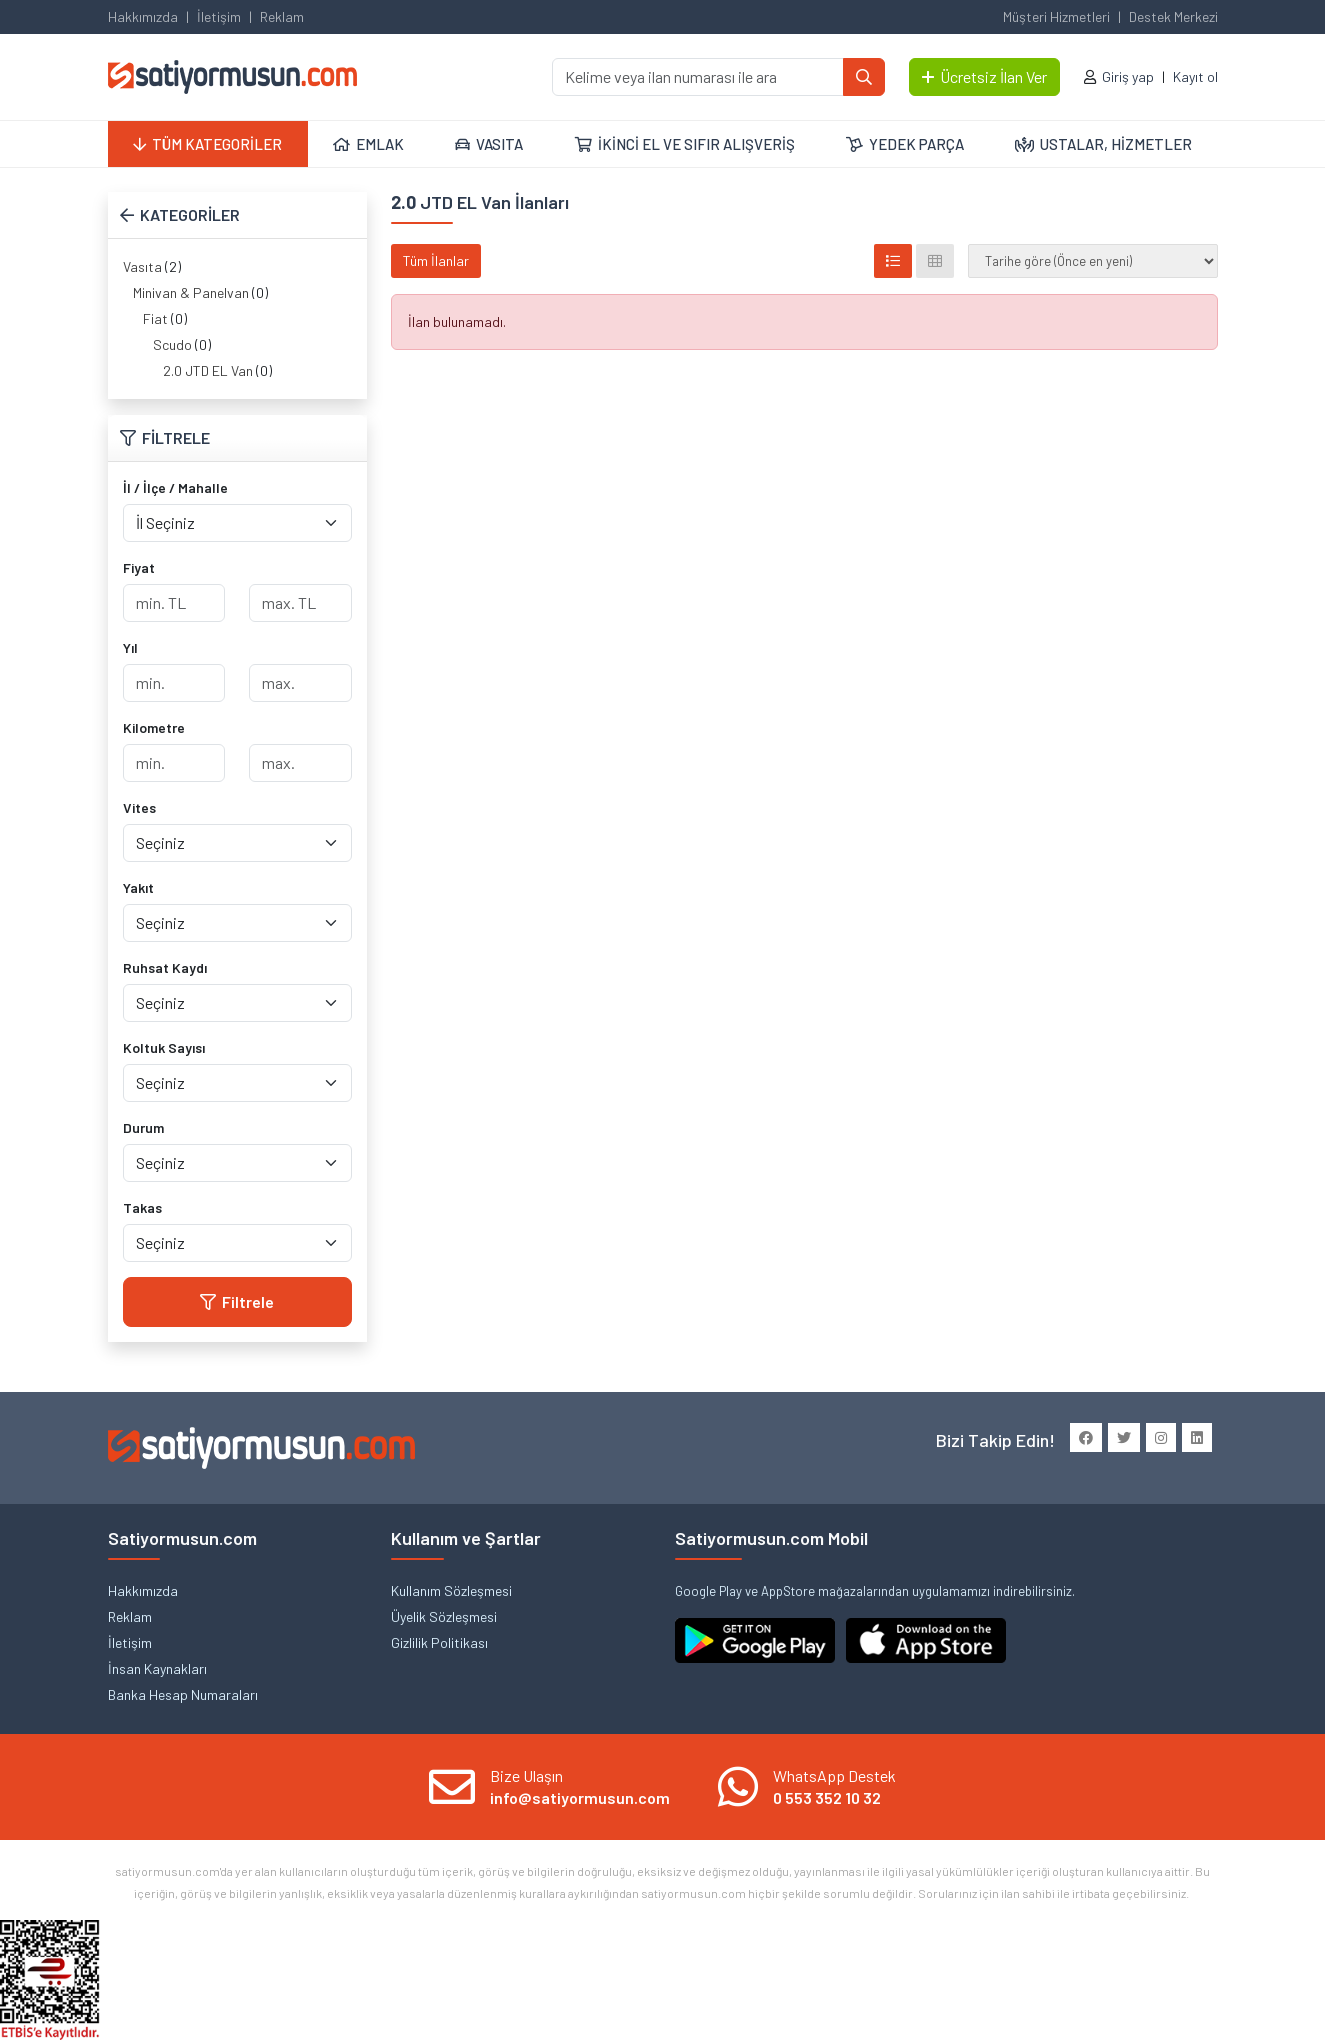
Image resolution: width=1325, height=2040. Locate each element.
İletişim (219, 16)
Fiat (155, 318)
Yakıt (138, 887)
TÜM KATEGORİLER (207, 144)
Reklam (282, 16)
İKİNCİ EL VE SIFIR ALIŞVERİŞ (685, 144)
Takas (142, 1207)
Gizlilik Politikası (439, 1642)
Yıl (130, 647)
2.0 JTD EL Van (208, 370)
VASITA (489, 144)
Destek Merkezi (1173, 16)
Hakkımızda (143, 16)
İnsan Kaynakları (157, 1668)
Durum (143, 1127)
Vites (139, 807)
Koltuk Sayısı (164, 1047)
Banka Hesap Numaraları (183, 1694)
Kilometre (154, 727)
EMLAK (368, 144)
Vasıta (142, 266)
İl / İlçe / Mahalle (175, 487)
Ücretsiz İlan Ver (984, 76)
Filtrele (237, 1301)
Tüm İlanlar (436, 260)
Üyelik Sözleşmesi (444, 1616)
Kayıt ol (1195, 76)
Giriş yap (1128, 76)
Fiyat (139, 567)
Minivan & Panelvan (191, 292)
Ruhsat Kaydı (165, 967)
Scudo (172, 344)
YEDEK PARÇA (905, 144)
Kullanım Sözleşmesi (451, 1590)
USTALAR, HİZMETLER (1103, 144)
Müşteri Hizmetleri (1056, 16)
